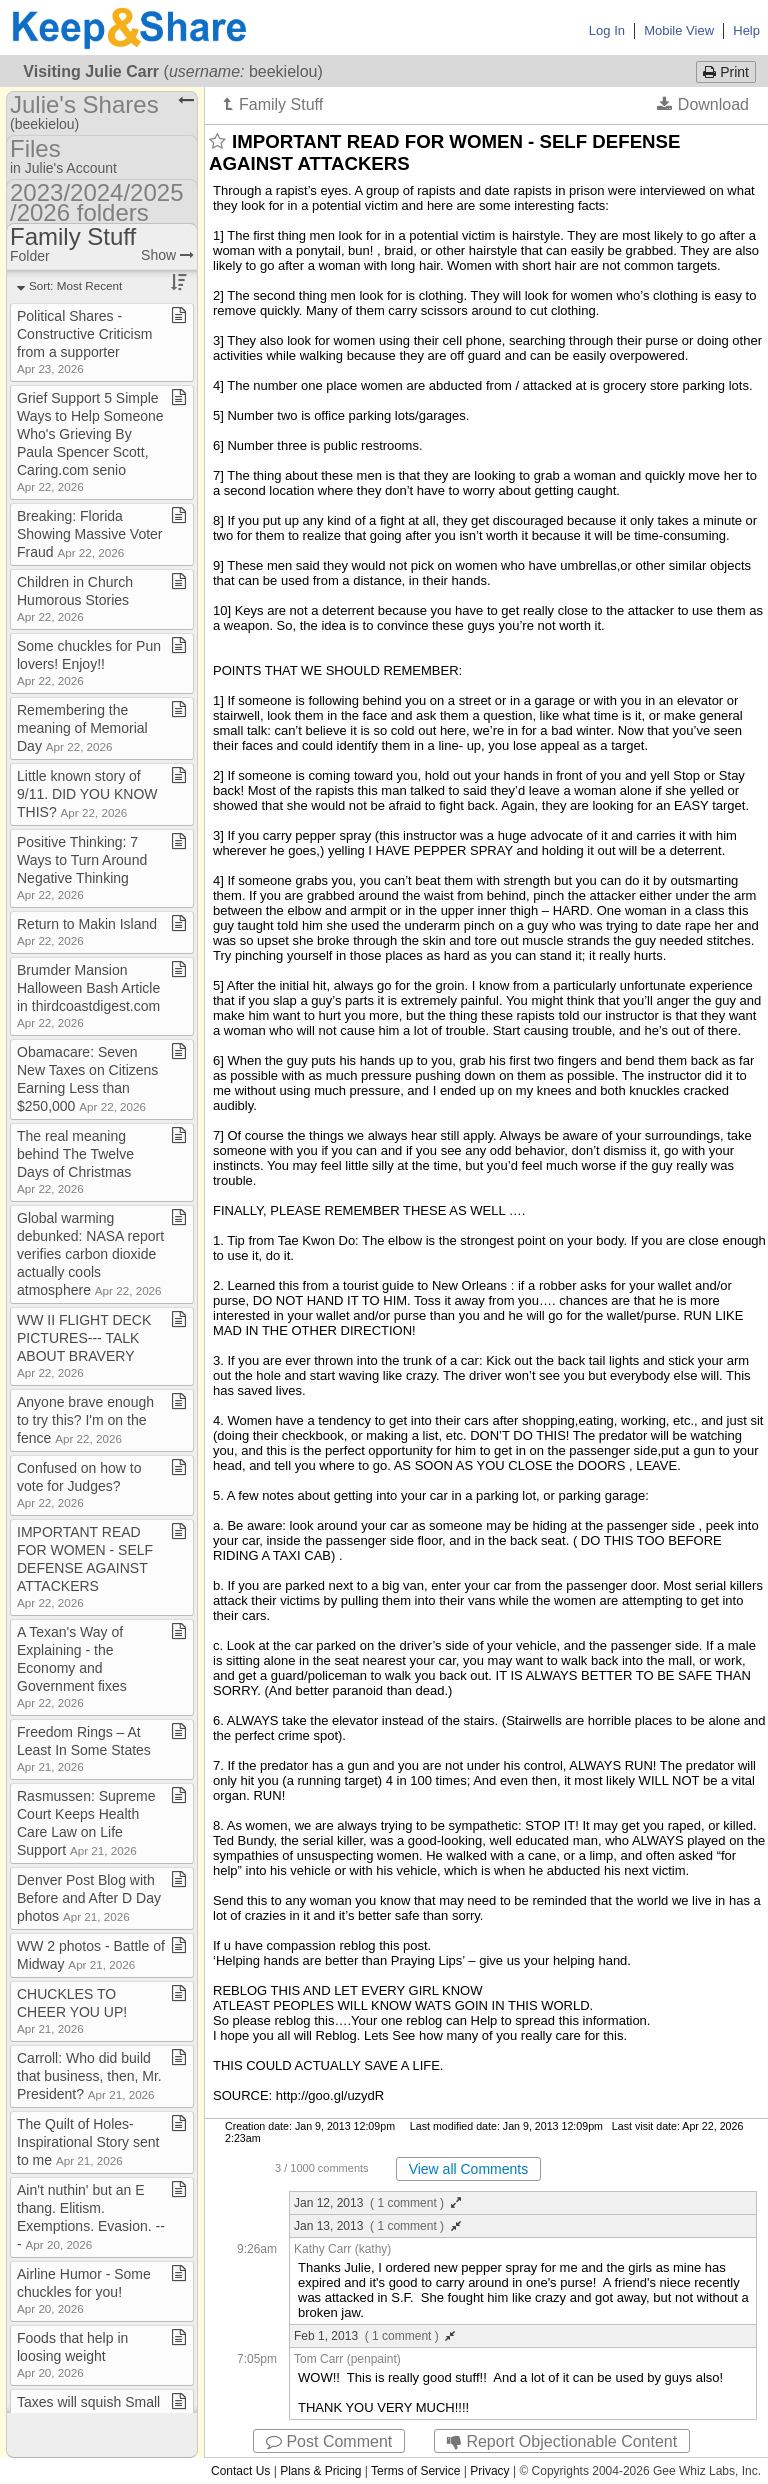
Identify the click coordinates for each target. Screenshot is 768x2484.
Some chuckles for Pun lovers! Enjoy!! (89, 662)
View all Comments (469, 2169)
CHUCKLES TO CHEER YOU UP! (72, 2010)
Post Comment (329, 2441)
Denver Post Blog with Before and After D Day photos (89, 1898)
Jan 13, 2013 (377, 2226)
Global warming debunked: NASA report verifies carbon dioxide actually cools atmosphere (90, 1254)
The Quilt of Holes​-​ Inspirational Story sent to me (88, 2142)
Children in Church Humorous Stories (75, 598)
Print (726, 72)
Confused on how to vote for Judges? (79, 1484)
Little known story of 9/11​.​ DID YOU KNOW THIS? (87, 794)
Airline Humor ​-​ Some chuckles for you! (84, 2290)
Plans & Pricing (320, 2471)
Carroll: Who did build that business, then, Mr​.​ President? (89, 2076)
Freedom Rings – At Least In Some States (84, 1748)
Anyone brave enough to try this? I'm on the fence (85, 1420)
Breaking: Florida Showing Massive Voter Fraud (90, 534)
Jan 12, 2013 (377, 2203)
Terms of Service (415, 2471)
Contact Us (240, 2471)
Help (746, 30)
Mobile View (679, 30)
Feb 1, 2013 (374, 2336)
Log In (607, 30)
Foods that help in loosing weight (72, 2354)
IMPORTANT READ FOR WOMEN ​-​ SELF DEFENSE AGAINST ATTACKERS (85, 1566)
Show (167, 255)
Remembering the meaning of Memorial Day (82, 728)
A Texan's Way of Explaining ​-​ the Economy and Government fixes (72, 1666)
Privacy (489, 2471)
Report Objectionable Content (562, 2441)
